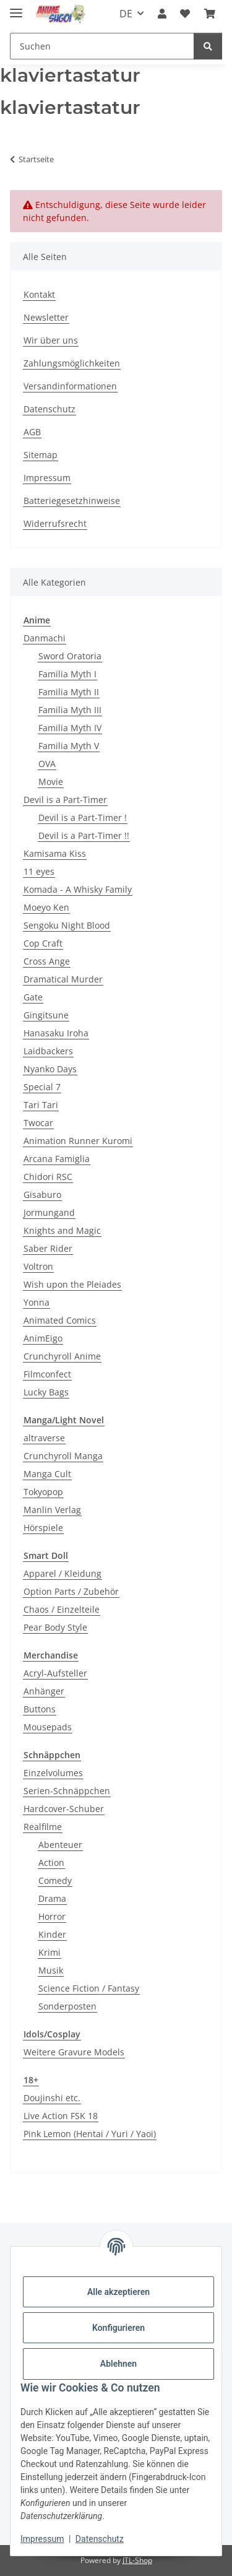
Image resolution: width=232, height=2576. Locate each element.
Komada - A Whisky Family (78, 889)
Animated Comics (60, 1320)
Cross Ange (47, 961)
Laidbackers (48, 1051)
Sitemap (41, 455)
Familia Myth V (68, 746)
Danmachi (45, 638)
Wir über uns (51, 340)
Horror (52, 1916)
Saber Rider (48, 1248)
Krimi (49, 1952)
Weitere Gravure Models (74, 2052)
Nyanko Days (50, 1069)
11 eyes (39, 871)
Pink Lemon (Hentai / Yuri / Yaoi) (90, 2134)
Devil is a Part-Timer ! (82, 817)
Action (51, 1862)
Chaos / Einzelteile (62, 1609)
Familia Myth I (67, 674)
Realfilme (43, 1826)
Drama (52, 1898)
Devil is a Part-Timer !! (83, 835)
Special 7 (42, 1087)
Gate (33, 997)
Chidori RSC (48, 1176)
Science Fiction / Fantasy (88, 1988)
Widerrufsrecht (55, 523)
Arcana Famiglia (57, 1158)
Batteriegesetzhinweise (72, 500)
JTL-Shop (137, 2560)
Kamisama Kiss (55, 853)
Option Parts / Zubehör (71, 1591)
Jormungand (49, 1212)
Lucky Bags (46, 1392)
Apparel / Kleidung (62, 1573)
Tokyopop (43, 1492)
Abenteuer (60, 1844)
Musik (50, 1970)
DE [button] (125, 13)
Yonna (36, 1302)
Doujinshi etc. (52, 2098)
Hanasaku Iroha (56, 1033)
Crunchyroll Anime (62, 1356)
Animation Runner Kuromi (78, 1141)
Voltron (38, 1266)
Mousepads (48, 1727)
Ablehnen (118, 2364)
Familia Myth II (68, 692)
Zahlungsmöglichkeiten (72, 363)
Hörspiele (43, 1527)
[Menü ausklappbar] (16, 7)
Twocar (38, 1123)
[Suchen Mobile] (102, 46)
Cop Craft (43, 943)
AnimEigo (43, 1338)
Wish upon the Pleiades (72, 1284)
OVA (47, 764)
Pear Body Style (55, 1627)
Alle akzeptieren (118, 2292)
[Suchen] (208, 46)
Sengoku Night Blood (67, 925)
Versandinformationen (70, 386)
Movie (50, 781)
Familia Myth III (69, 710)
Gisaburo (42, 1194)
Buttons (40, 1709)
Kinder (52, 1934)
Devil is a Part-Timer (65, 799)
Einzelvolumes (53, 1773)
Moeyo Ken (46, 907)
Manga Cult (47, 1474)
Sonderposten (67, 2006)
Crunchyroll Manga (63, 1456)
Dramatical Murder (63, 979)
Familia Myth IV (69, 728)
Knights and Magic (62, 1230)
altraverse (44, 1438)
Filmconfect (47, 1374)
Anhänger (44, 1691)
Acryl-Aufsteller (55, 1673)
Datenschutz (99, 2539)
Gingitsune (46, 1015)
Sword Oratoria (69, 656)
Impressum (42, 2539)
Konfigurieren (118, 2328)
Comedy (55, 1880)
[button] (162, 13)
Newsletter (46, 317)
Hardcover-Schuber (64, 1809)
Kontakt (39, 294)
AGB (32, 432)
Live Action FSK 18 (61, 2116)
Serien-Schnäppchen (67, 1791)
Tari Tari (41, 1105)
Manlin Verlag (52, 1510)
